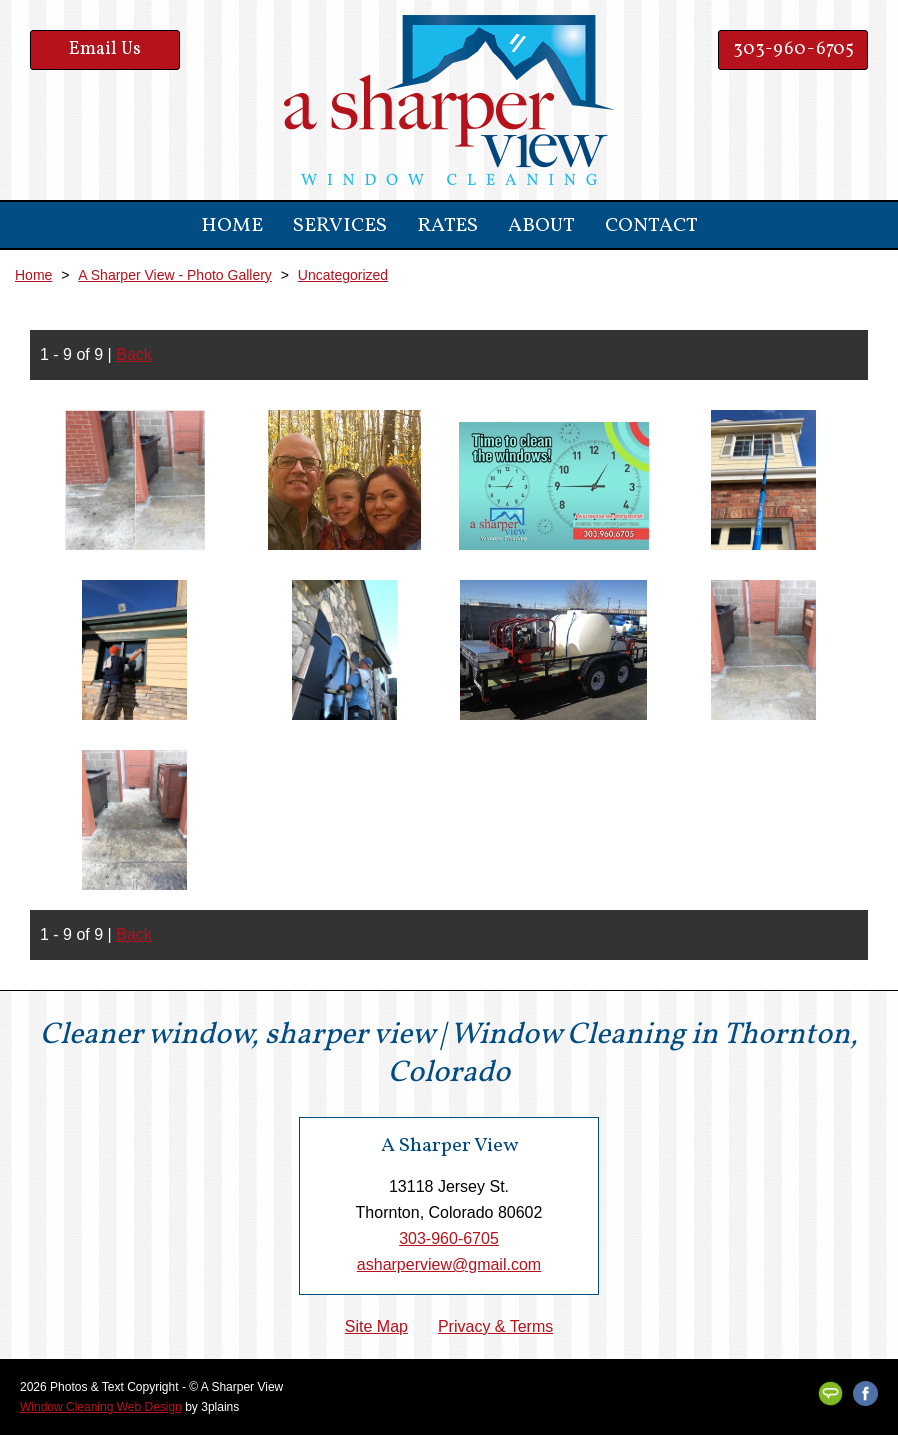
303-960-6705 (793, 49)
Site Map (376, 1326)
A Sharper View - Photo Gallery (175, 275)
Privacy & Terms (495, 1326)
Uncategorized (343, 275)
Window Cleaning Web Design (101, 1407)
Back (134, 354)
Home (33, 275)
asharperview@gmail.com (449, 1264)
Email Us (105, 49)
